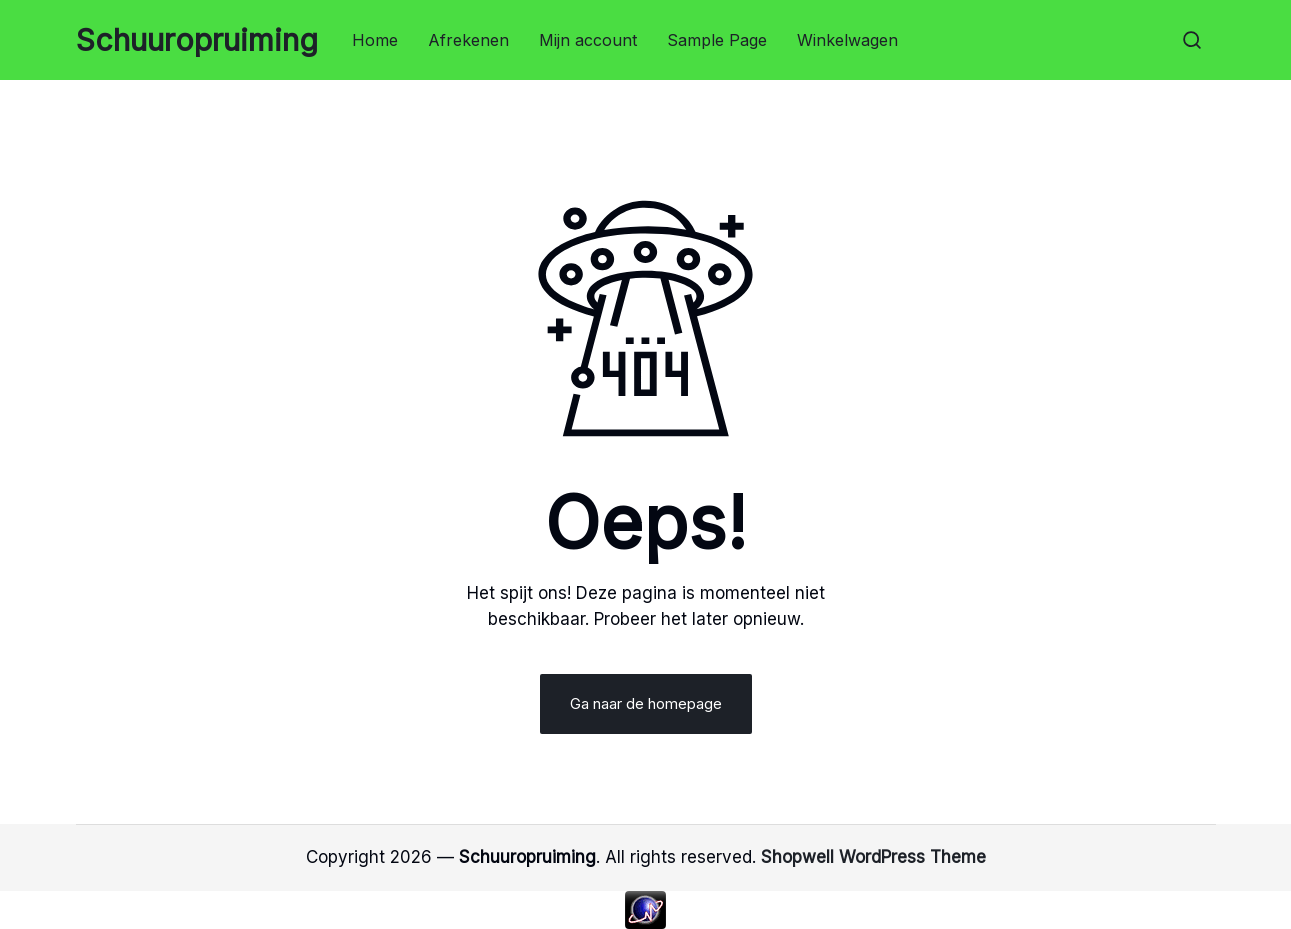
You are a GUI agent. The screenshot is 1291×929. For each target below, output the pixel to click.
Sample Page (717, 40)
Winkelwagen (847, 40)
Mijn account (588, 40)
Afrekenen (468, 40)
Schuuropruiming (197, 40)
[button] (1192, 40)
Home (375, 40)
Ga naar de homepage (646, 703)
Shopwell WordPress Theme (873, 857)
